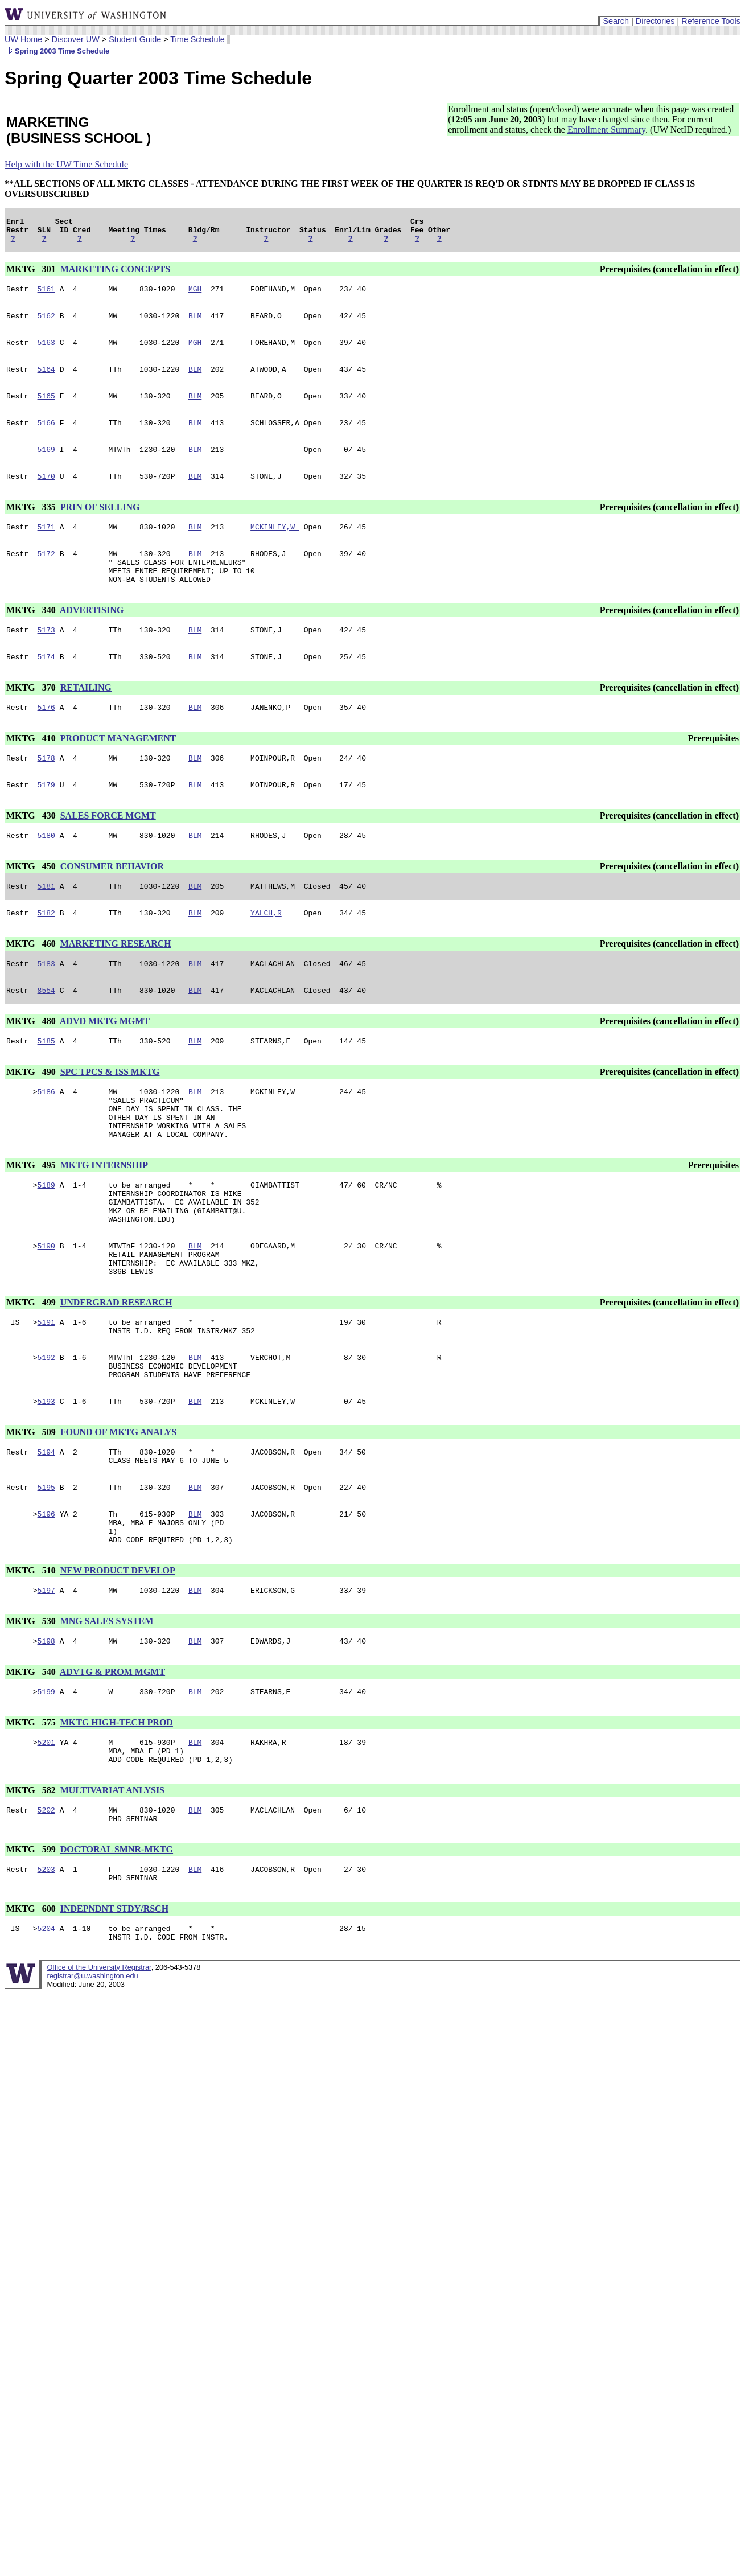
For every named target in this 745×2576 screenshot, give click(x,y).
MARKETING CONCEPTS (115, 274)
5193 (46, 1483)
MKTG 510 (32, 1664)
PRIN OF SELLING (100, 526)
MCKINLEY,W (274, 547)
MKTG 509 (32, 1514)
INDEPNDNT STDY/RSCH (114, 2019)
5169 (46, 466)
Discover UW (76, 39)
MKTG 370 (32, 718)
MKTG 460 (32, 984)
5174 (46, 687)
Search (616, 21)
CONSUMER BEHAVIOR (112, 904)
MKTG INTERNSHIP (104, 1221)
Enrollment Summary (606, 129)
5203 (46, 1978)
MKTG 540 (32, 1769)
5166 (46, 438)
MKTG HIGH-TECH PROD (116, 1821)
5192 (46, 1434)
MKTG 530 (32, 1717)
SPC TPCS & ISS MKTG (110, 1118)
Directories (655, 21)
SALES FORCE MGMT (108, 851)
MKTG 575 (32, 1821)
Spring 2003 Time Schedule (57, 51)
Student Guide (135, 39)
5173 (46, 659)
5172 (46, 575)
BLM (194, 324)
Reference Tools (710, 21)
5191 (46, 1395)
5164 (46, 381)
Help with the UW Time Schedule (66, 164)
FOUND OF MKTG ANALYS (118, 1514)
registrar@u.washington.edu (92, 2090)
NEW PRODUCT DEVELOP (117, 1664)
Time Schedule (197, 39)
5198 (46, 1738)
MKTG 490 (32, 1118)
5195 (46, 1574)
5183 (46, 1006)
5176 (46, 739)
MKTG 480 (32, 1065)
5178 (46, 792)
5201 (46, 1843)
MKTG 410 (32, 770)
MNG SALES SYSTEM (107, 1717)
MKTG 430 (32, 851)
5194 (46, 1535)
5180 (46, 873)
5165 (46, 409)
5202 (46, 1916)
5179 (46, 820)
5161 (46, 295)
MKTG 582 (32, 1894)
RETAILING (86, 718)
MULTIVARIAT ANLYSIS (112, 1894)
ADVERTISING (92, 637)
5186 (46, 1139)
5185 (46, 1087)
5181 (46, 925)
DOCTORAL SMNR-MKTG (116, 1957)
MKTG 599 (32, 1957)
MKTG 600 (32, 2019)
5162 (46, 324)
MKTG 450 (32, 904)
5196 (46, 1602)
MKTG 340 (32, 637)
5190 (46, 1312)
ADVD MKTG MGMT (105, 1065)
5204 (46, 2041)
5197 (46, 1686)
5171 (46, 547)
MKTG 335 (32, 526)
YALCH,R (266, 953)
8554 (46, 1034)
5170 (46, 495)
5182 (46, 953)
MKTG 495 (32, 1221)
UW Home (23, 39)
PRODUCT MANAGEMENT (118, 770)
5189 (46, 1243)
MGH (194, 295)
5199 (46, 1790)
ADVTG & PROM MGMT (112, 1769)
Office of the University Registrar (99, 2081)
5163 (46, 352)
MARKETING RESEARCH (115, 984)
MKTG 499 (32, 1374)
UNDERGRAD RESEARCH (116, 1374)
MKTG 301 (32, 274)
